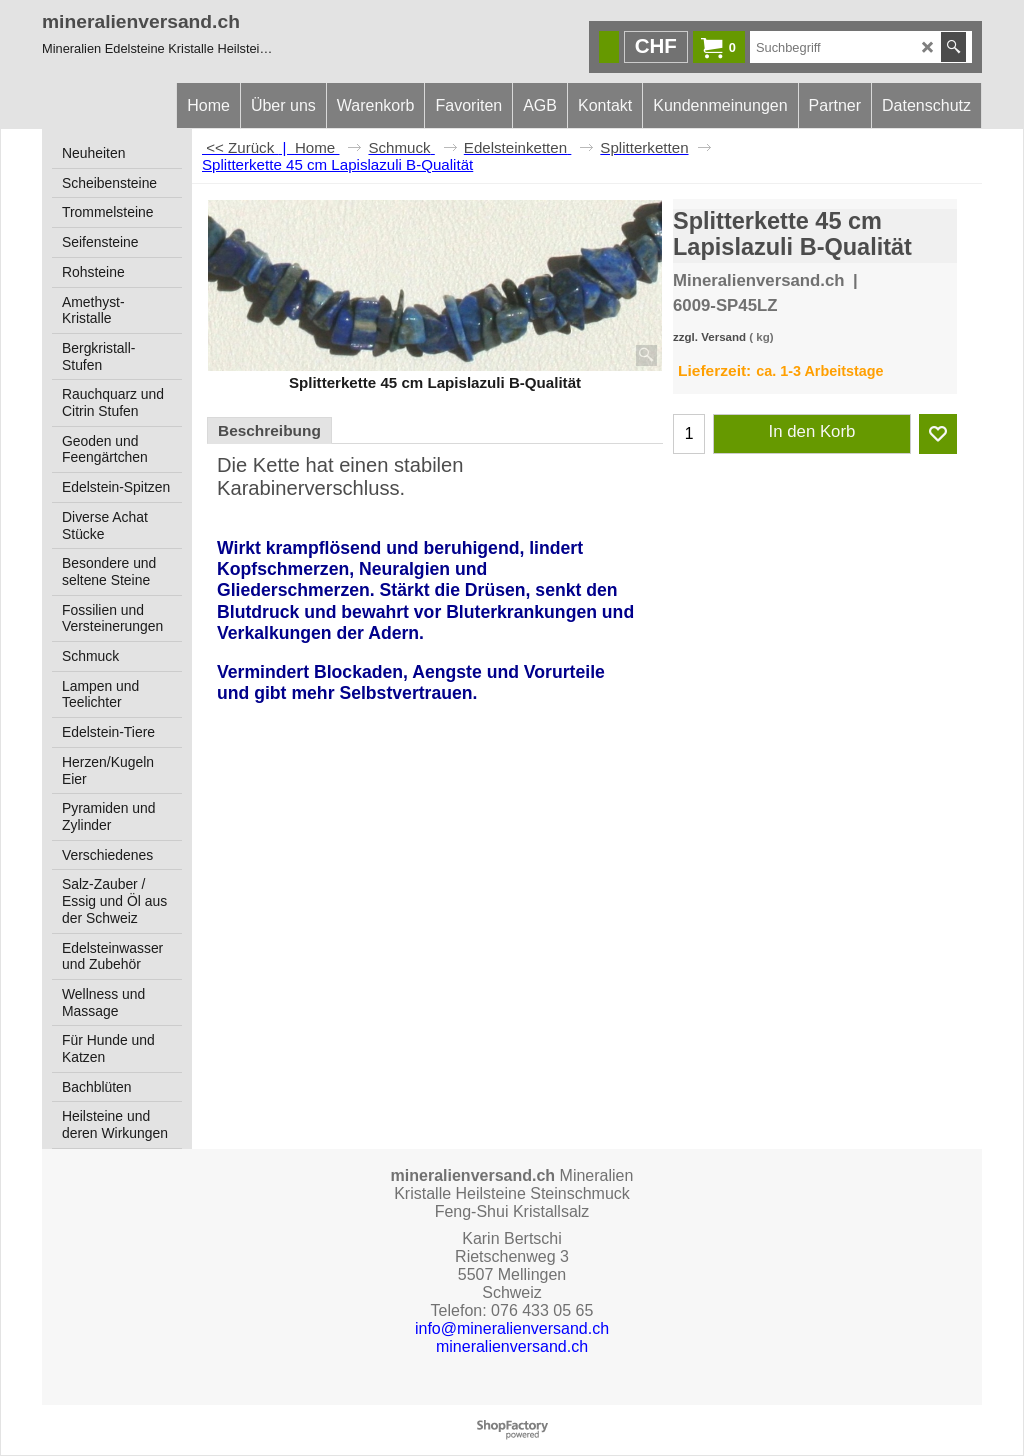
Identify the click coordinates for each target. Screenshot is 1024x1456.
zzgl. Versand (709, 337)
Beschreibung (269, 430)
